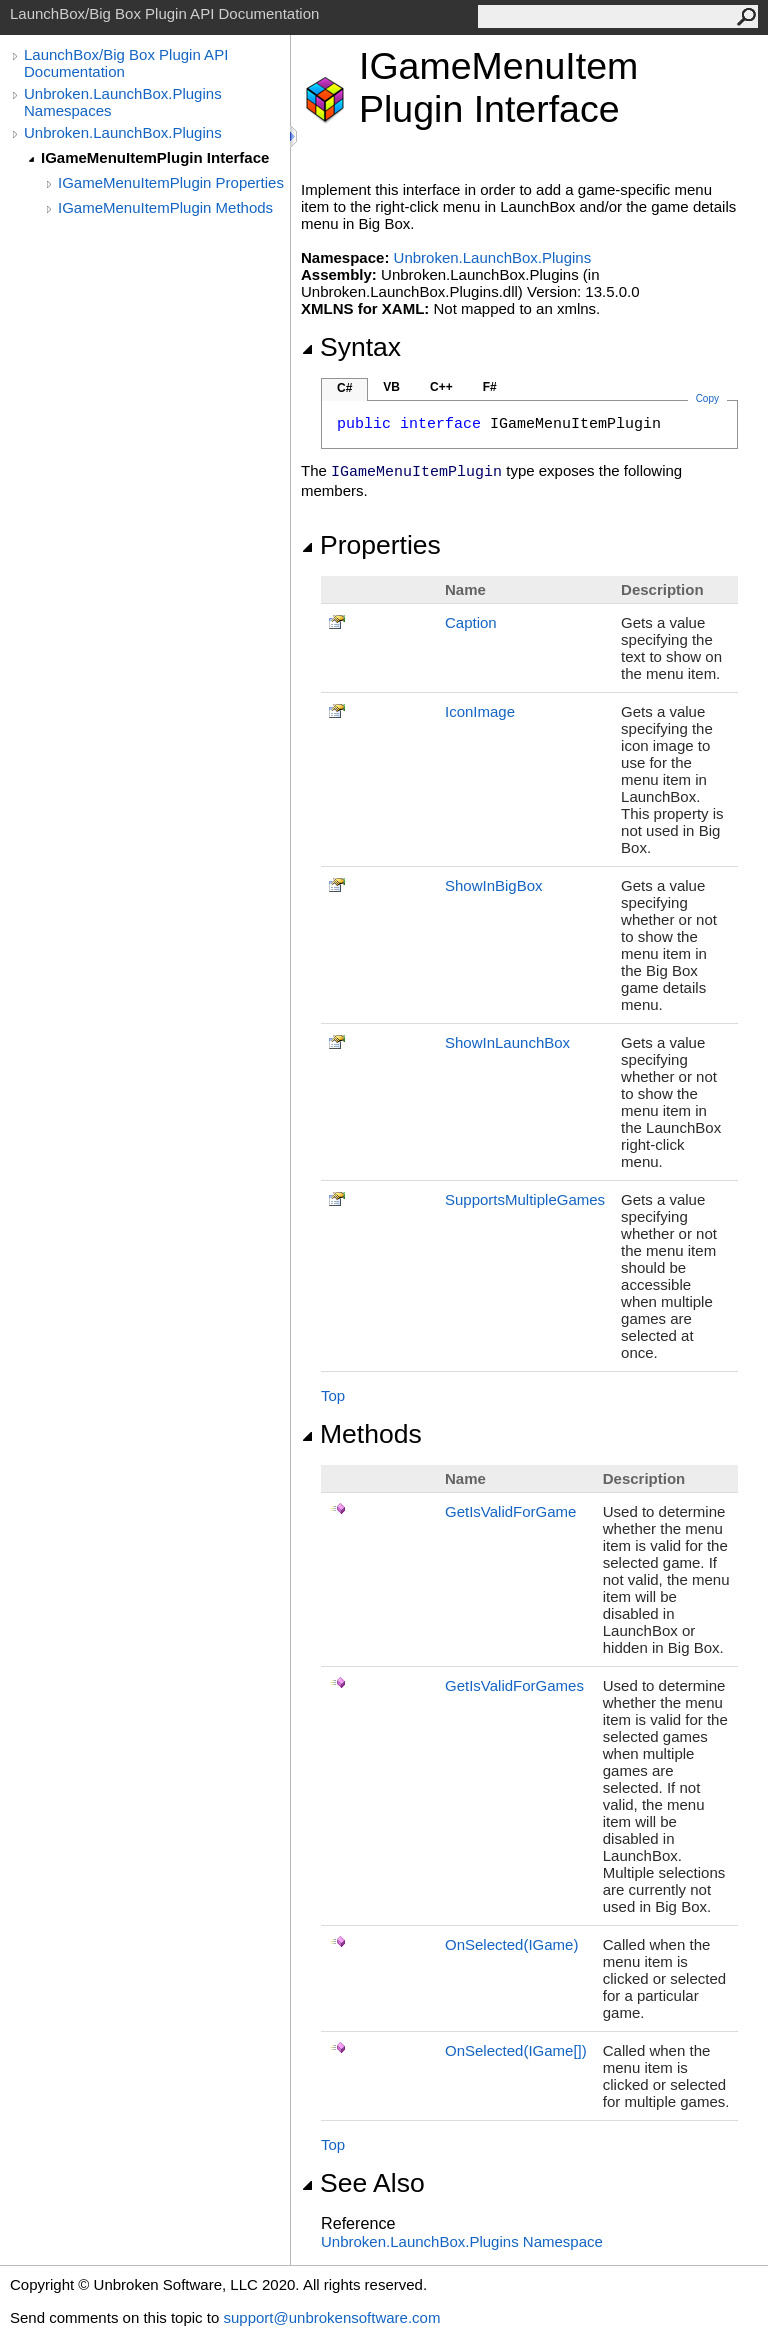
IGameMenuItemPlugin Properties (171, 182)
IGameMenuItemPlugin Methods (165, 207)
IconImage (480, 711)
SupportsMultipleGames (525, 1199)
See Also (363, 2183)
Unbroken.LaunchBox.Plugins (123, 132)
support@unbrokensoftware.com (331, 2317)
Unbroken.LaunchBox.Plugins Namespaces (123, 102)
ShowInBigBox (494, 885)
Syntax (351, 347)
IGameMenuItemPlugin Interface (155, 157)
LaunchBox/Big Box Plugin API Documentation (126, 63)
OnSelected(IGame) (511, 1944)
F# (490, 387)
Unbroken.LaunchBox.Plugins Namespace (462, 2241)
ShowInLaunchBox (507, 1042)
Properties (371, 545)
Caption (471, 622)
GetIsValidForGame (510, 1511)
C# (344, 388)
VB (391, 387)
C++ (441, 387)
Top (333, 1395)
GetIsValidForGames (514, 1685)
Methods (361, 1434)
